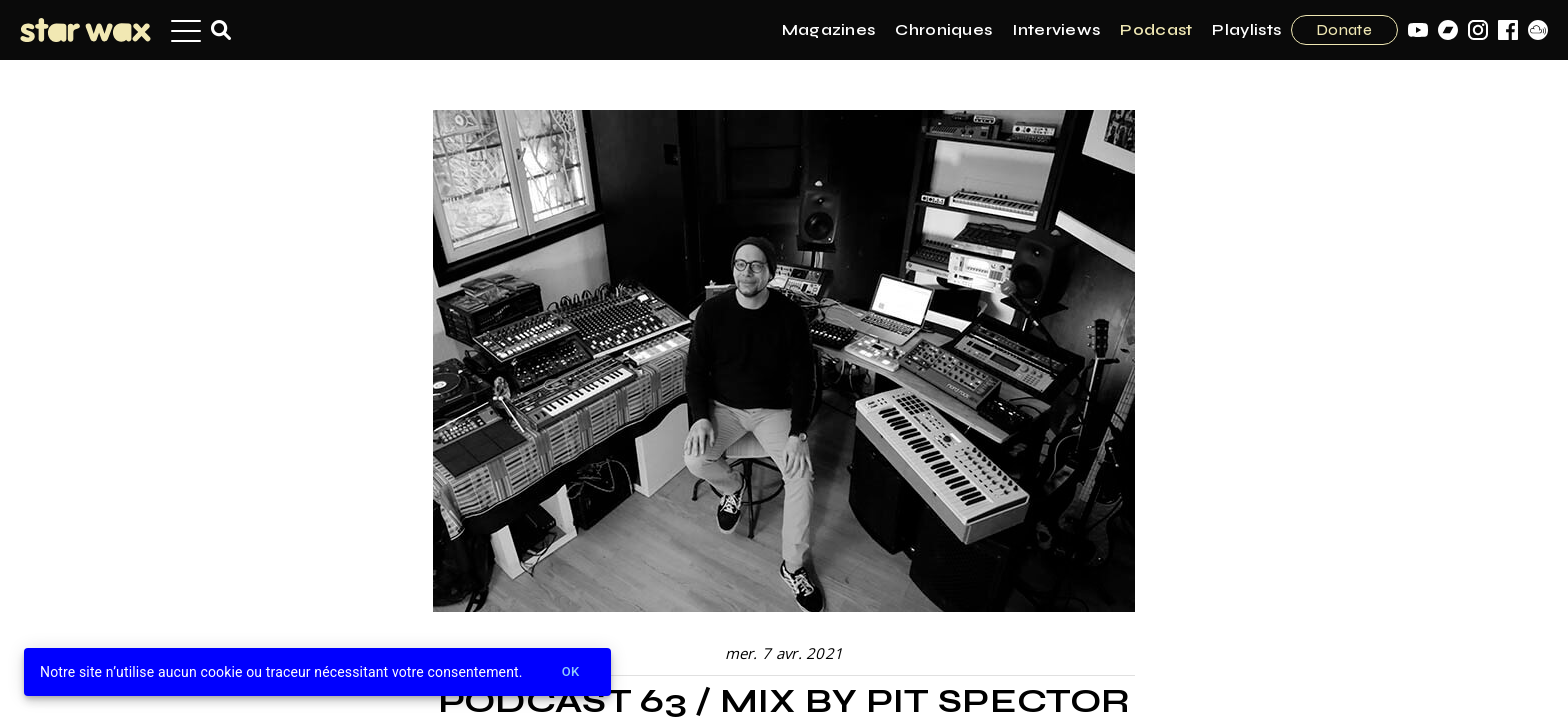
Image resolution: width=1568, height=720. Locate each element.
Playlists (1246, 29)
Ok (571, 672)
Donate (1344, 30)
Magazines (829, 29)
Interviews (1056, 29)
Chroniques (943, 29)
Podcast (1156, 29)
